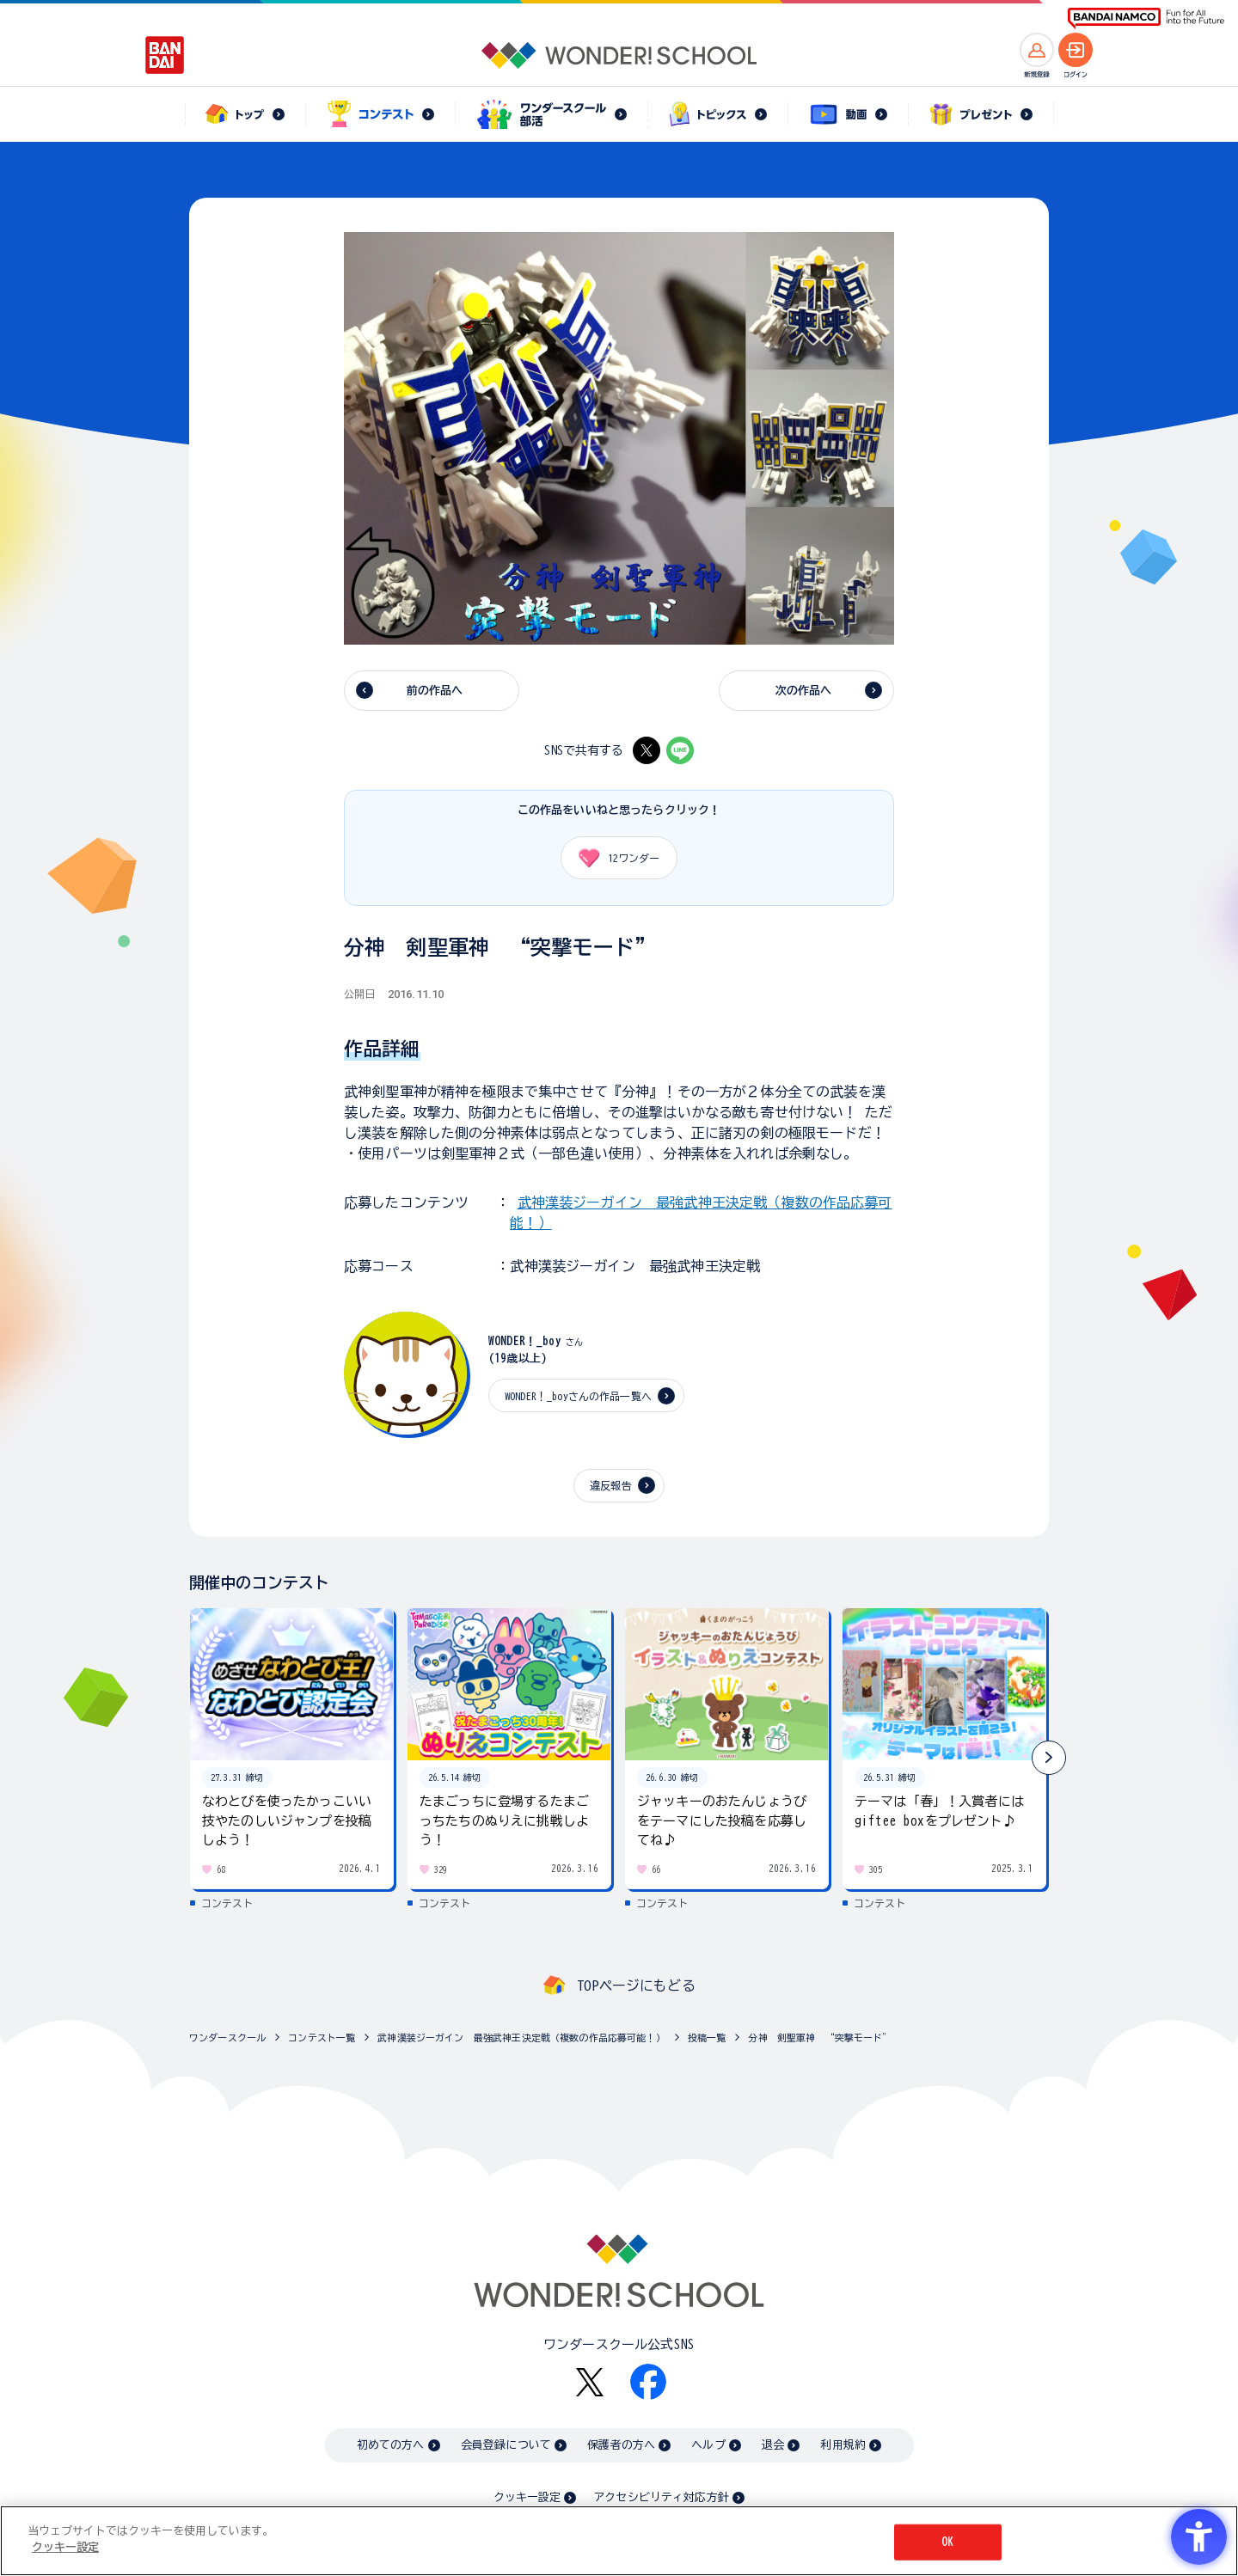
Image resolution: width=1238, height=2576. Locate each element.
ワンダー (613, 857)
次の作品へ (803, 690)
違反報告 (611, 1485)
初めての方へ (391, 2445)
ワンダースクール (227, 2037)
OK (947, 2542)
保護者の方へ (621, 2445)
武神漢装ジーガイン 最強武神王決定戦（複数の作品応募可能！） (521, 2037)
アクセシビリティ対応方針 (661, 2497)
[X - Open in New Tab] (646, 750)
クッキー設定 (527, 2497)
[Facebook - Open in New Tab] (648, 2382)
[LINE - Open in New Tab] (680, 750)
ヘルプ (708, 2445)
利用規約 (843, 2445)
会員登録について (506, 2445)
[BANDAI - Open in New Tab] (165, 55)
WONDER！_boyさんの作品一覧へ (578, 1396)
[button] (1049, 1758)
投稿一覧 (707, 2037)
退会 (773, 2445)
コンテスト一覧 (321, 2037)
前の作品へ (435, 690)
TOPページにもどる (636, 1985)
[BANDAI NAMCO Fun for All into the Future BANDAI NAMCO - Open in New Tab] (1146, 18)
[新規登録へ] (1037, 50)
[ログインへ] (1075, 50)
